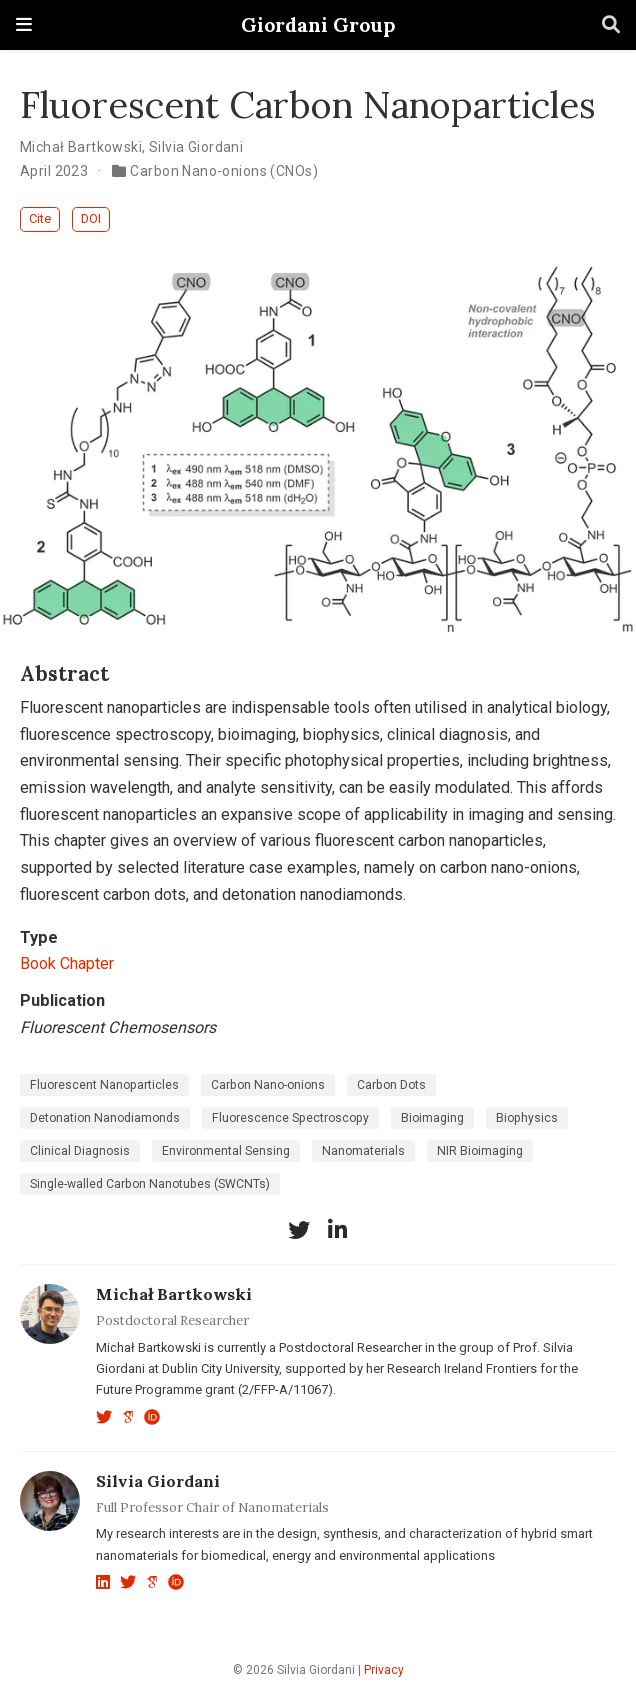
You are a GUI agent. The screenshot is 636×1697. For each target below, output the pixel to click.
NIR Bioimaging (480, 1151)
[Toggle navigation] (24, 24)
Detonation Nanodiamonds (105, 1118)
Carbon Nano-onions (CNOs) (224, 171)
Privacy (384, 1670)
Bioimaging (432, 1118)
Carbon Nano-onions (268, 1085)
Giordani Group (318, 24)
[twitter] (299, 1230)
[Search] (611, 25)
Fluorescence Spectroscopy (290, 1118)
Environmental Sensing (226, 1151)
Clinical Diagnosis (80, 1151)
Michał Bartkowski (81, 147)
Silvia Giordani (196, 147)
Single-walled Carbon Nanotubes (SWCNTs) (150, 1184)
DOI (91, 218)
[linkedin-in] (337, 1230)
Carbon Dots (391, 1085)
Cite (40, 218)
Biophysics (527, 1118)
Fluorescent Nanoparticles (104, 1085)
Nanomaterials (363, 1151)
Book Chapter (67, 963)
